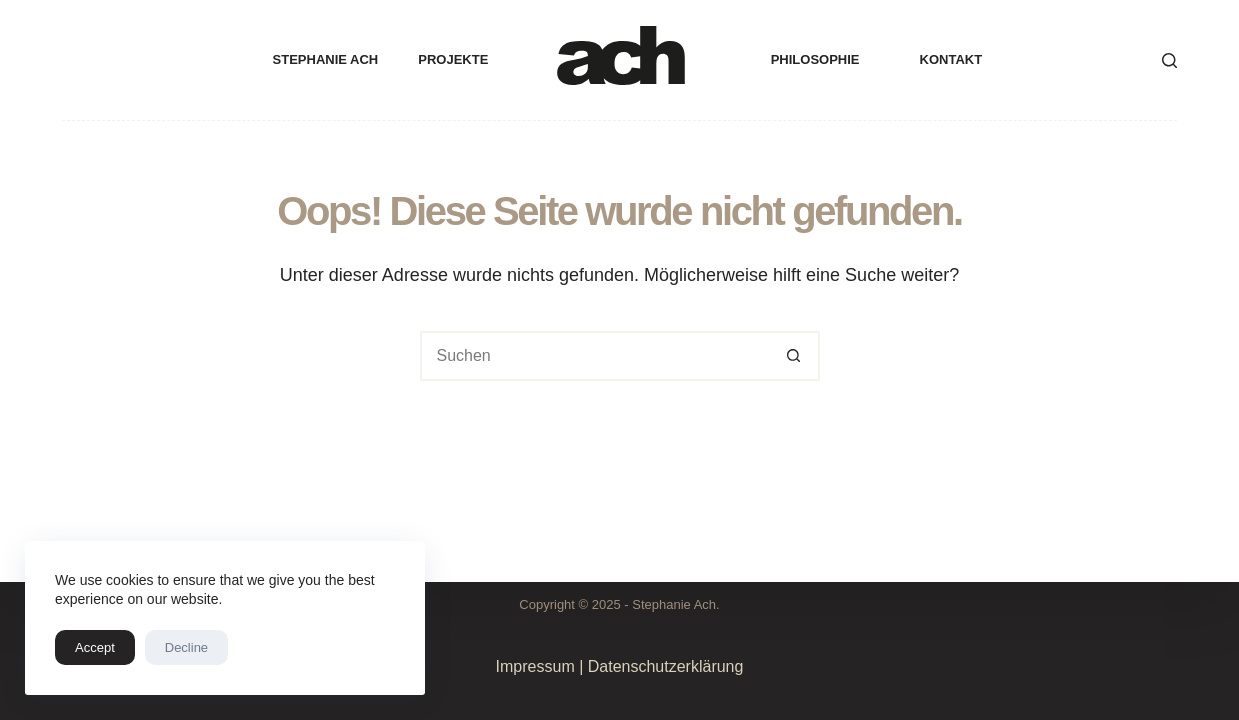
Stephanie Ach (326, 59)
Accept (95, 647)
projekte (453, 59)
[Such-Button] (795, 356)
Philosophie (815, 59)
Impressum (535, 666)
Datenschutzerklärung (666, 666)
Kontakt (951, 59)
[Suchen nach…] (595, 356)
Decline (186, 647)
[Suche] (1169, 60)
